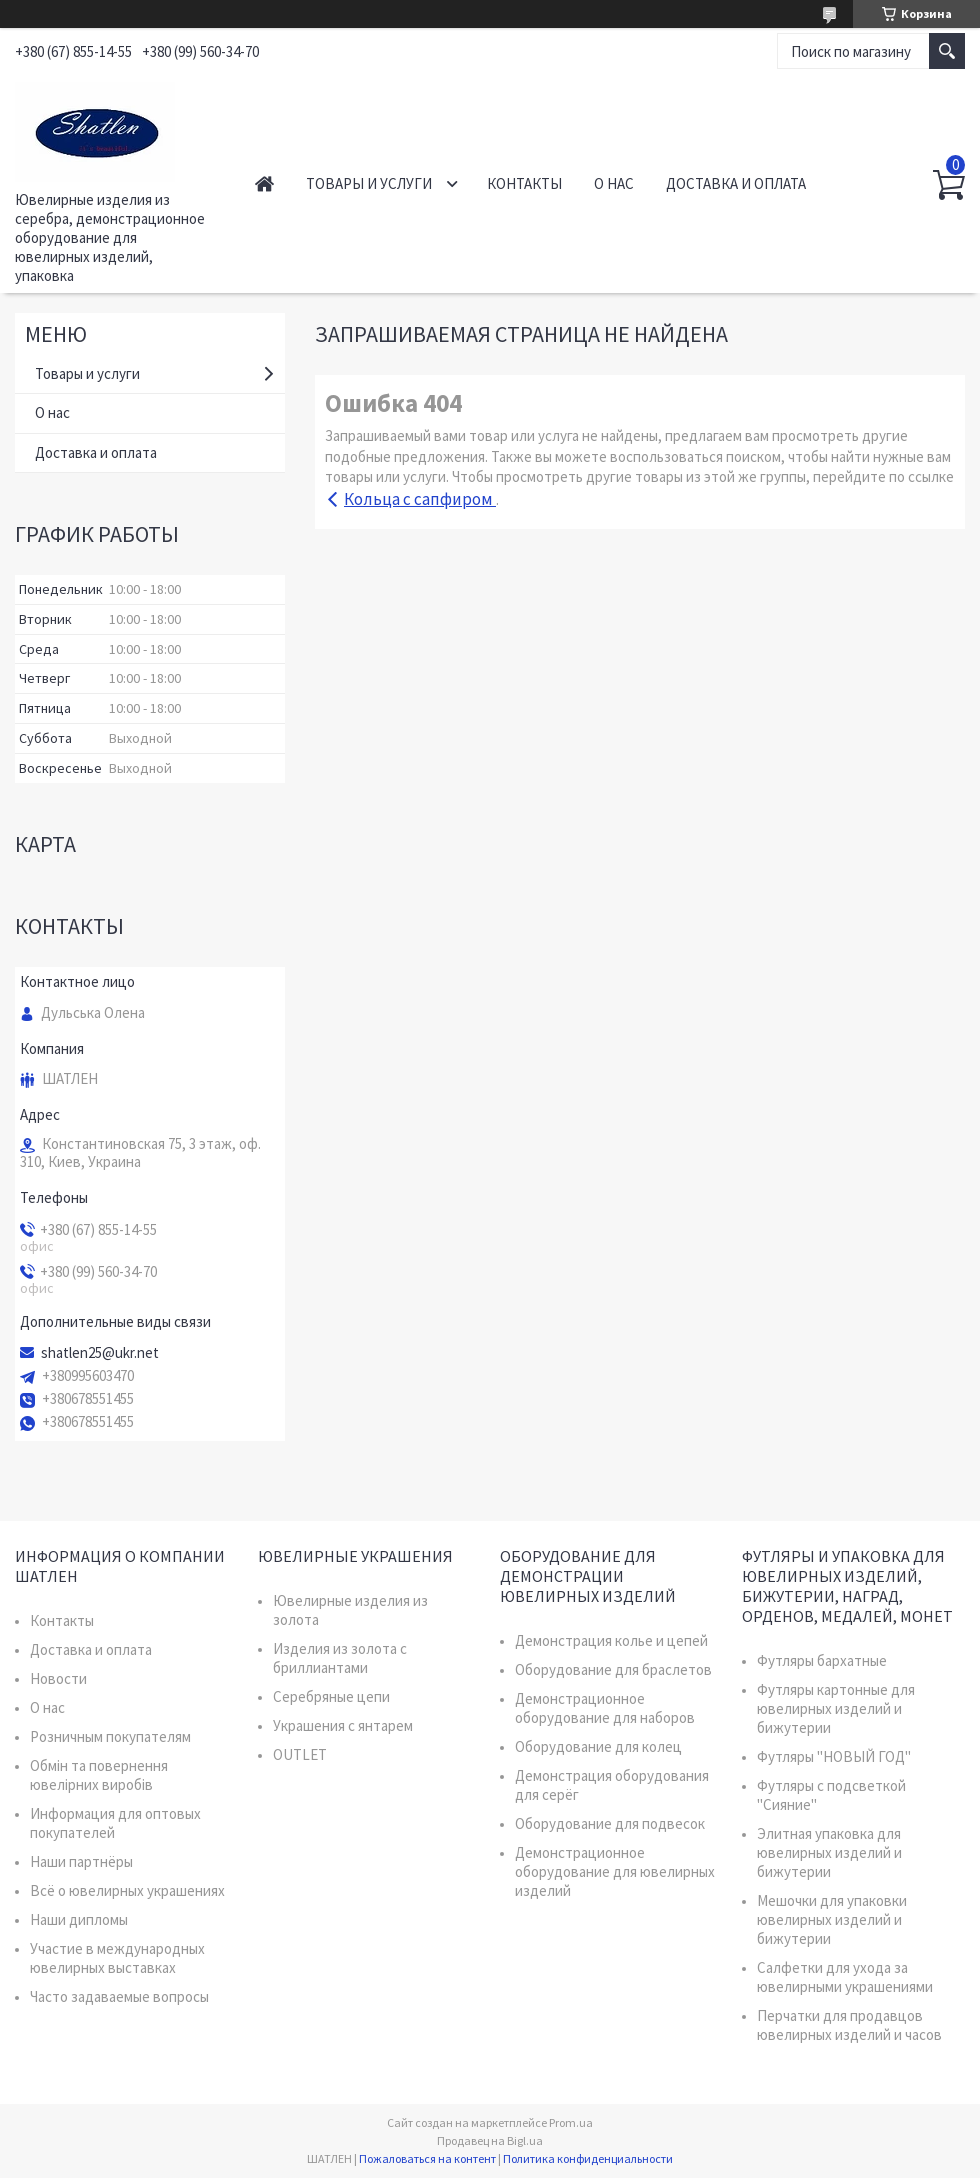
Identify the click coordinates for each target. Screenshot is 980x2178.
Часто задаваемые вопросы (119, 1996)
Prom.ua (571, 2122)
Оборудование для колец (598, 1746)
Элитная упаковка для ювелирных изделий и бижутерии (829, 1852)
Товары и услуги (369, 183)
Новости (58, 1678)
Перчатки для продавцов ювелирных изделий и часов (849, 2025)
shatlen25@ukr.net (100, 1353)
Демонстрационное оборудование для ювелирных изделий (615, 1871)
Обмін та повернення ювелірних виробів (99, 1775)
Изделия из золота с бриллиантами (340, 1658)
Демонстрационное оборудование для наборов (605, 1708)
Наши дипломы (79, 1919)
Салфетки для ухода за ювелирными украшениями (845, 1977)
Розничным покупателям (110, 1736)
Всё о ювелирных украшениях (127, 1890)
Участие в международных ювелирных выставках (117, 1958)
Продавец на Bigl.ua (490, 2140)
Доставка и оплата (736, 183)
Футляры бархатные (822, 1660)
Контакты (524, 183)
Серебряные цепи (331, 1696)
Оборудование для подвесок (610, 1823)
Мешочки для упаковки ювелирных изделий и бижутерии (832, 1919)
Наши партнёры (81, 1861)
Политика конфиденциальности (588, 2158)
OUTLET (300, 1754)
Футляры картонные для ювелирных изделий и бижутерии (836, 1708)
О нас (614, 183)
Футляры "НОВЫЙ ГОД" (834, 1756)
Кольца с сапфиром (420, 499)
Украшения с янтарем (343, 1725)
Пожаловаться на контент (427, 2158)
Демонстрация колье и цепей (611, 1640)
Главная (264, 183)
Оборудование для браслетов (613, 1669)
